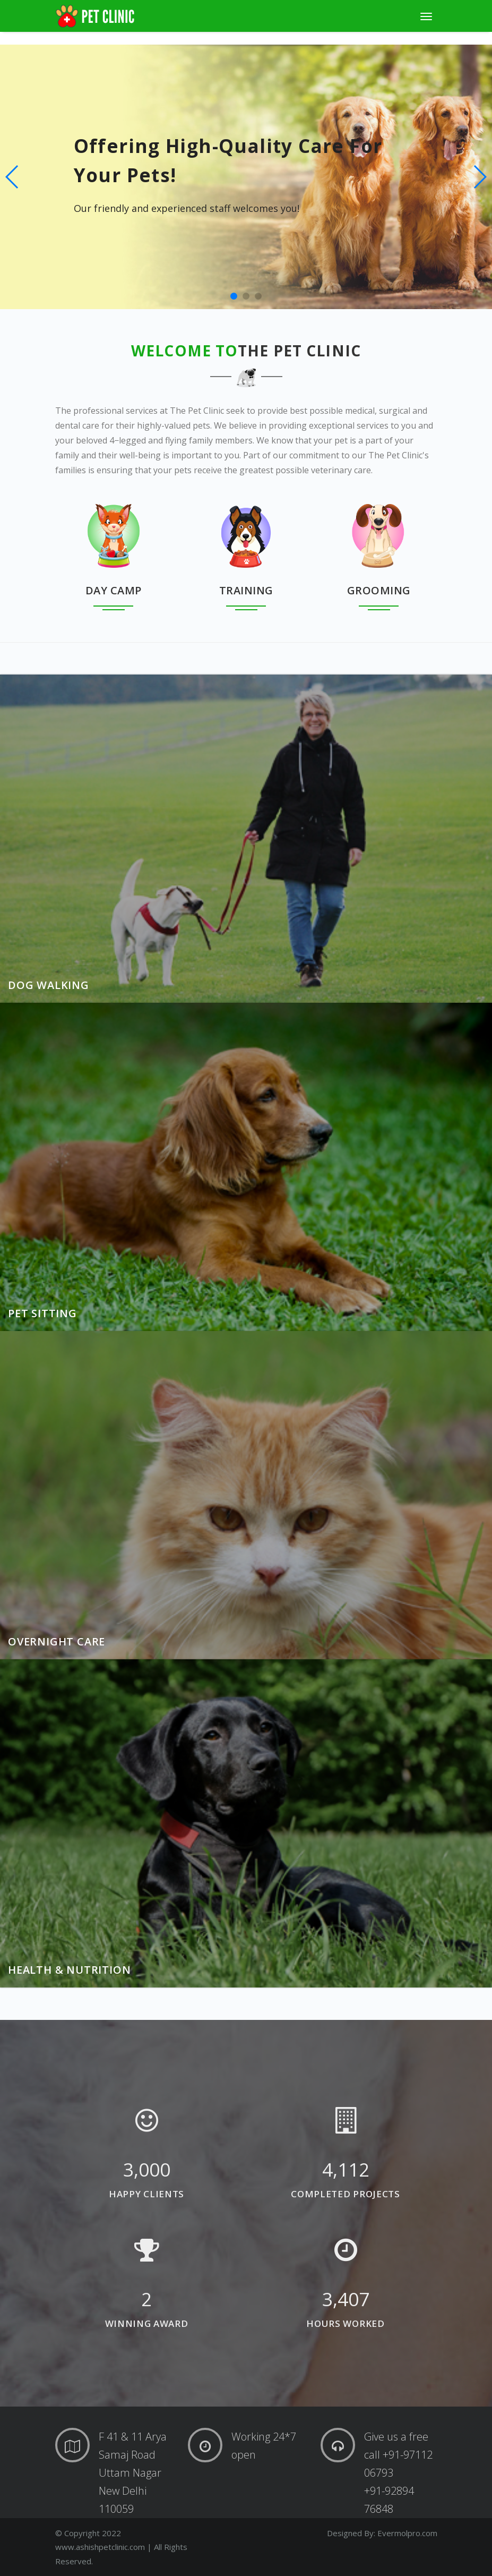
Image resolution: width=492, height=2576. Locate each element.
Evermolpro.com (407, 2533)
